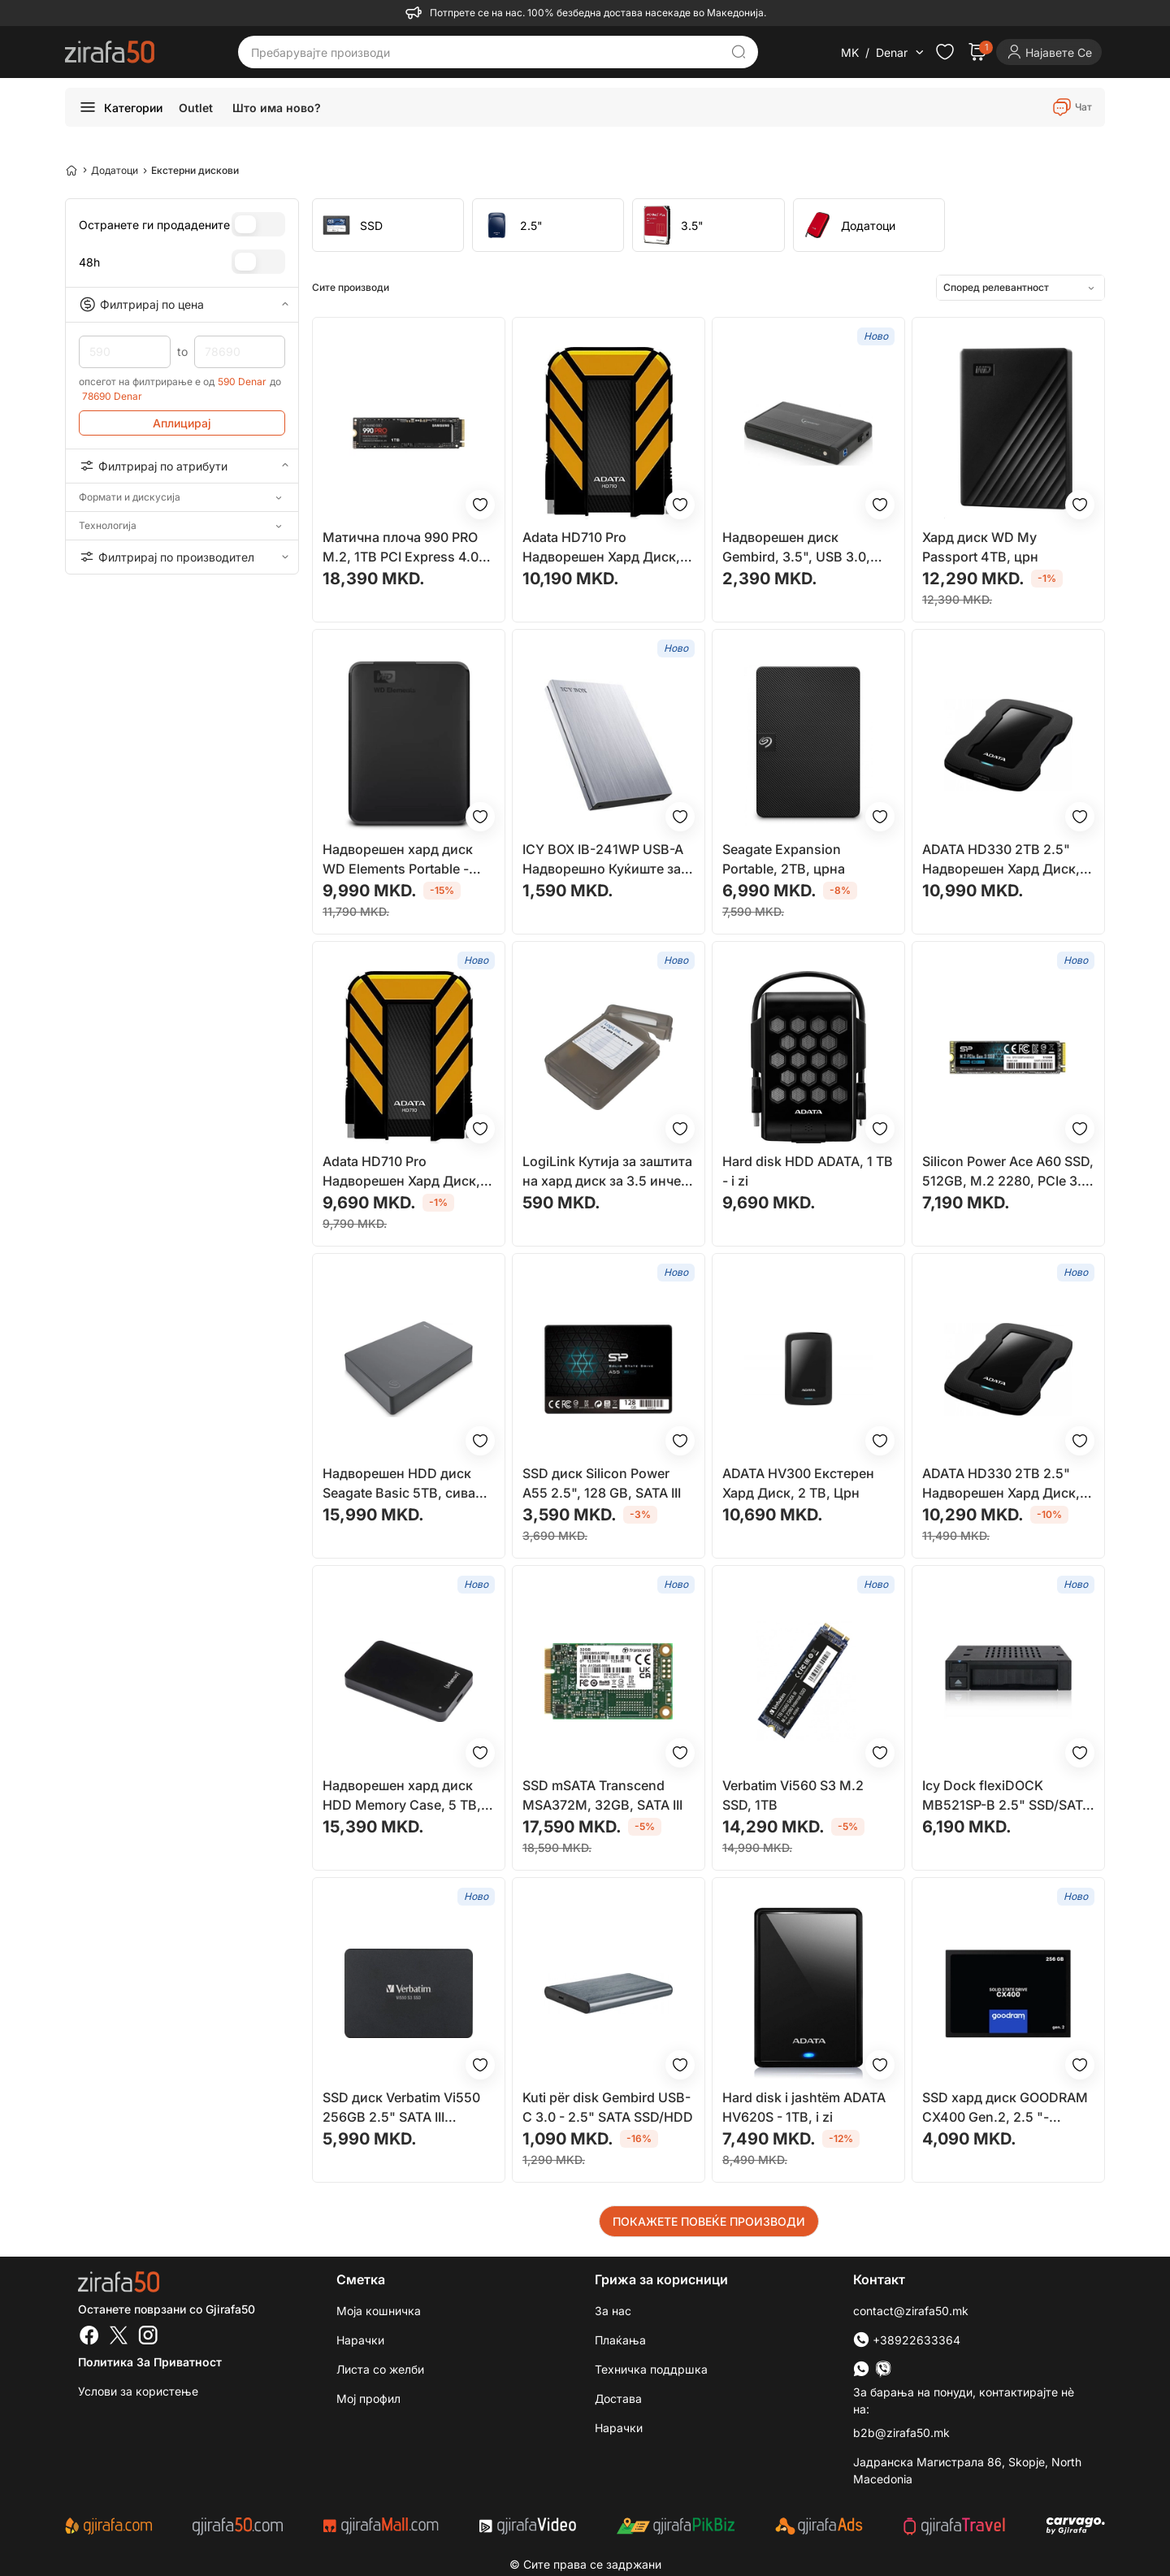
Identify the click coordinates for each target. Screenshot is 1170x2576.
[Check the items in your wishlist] (945, 52)
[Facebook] (89, 2337)
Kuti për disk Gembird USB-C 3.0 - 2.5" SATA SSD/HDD (607, 2107)
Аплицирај (182, 423)
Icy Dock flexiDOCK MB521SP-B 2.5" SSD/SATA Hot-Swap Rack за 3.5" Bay (1006, 1796)
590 (125, 352)
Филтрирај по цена (182, 305)
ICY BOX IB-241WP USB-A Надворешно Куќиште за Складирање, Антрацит (602, 859)
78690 (240, 352)
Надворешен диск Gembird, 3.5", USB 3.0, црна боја (796, 547)
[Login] (1049, 52)
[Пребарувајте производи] (485, 52)
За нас (613, 2311)
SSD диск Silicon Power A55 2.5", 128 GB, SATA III (601, 1483)
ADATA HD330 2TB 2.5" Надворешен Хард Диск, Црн (1001, 859)
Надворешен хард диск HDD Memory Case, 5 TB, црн (402, 1796)
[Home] (71, 169)
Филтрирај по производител (182, 557)
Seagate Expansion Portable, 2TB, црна (783, 859)
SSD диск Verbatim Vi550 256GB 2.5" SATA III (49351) (401, 2108)
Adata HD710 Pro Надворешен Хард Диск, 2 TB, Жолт (606, 547)
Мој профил (368, 2398)
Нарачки (360, 2340)
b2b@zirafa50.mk (901, 2432)
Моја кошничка (378, 2311)
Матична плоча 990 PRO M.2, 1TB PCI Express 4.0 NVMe (401, 547)
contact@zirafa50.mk (910, 2311)
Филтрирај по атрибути (182, 466)
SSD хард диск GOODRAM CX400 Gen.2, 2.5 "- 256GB (1005, 2108)
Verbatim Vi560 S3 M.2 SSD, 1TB (793, 1795)
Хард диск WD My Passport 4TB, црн (980, 547)
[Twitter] (118, 2337)
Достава (618, 2398)
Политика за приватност (150, 2362)
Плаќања (620, 2340)
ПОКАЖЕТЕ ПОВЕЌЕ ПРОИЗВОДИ (709, 2221)
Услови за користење (138, 2391)
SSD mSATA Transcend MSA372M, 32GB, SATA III (602, 1795)
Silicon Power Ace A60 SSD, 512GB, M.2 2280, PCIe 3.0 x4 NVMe (1008, 1171)
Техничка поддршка (651, 2369)
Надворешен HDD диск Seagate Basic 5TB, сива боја (399, 1484)
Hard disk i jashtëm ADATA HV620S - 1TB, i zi (804, 2107)
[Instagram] (147, 2337)
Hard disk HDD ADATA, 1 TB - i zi (807, 1171)
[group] (388, 225)
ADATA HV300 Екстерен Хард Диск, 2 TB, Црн (798, 1483)
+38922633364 (906, 2340)
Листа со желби (380, 2369)
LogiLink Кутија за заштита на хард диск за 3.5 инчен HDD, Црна (607, 1171)
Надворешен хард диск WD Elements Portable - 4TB (398, 859)
